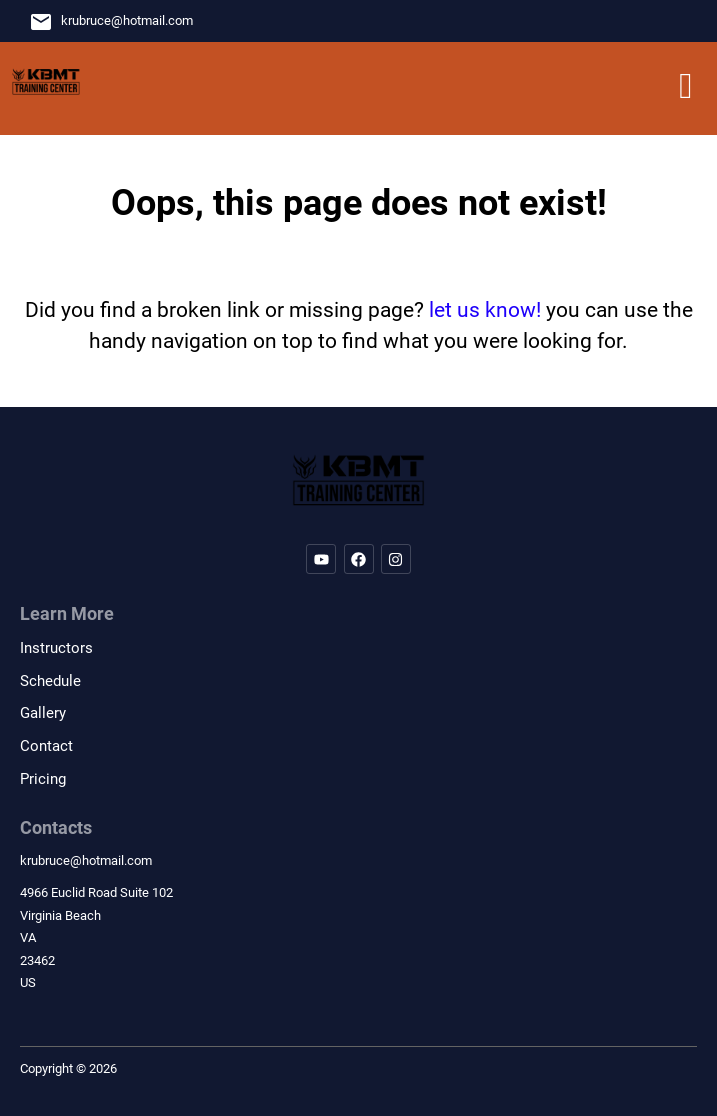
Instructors (56, 648)
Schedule (50, 681)
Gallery (43, 713)
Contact (46, 746)
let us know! (485, 310)
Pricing (43, 779)
